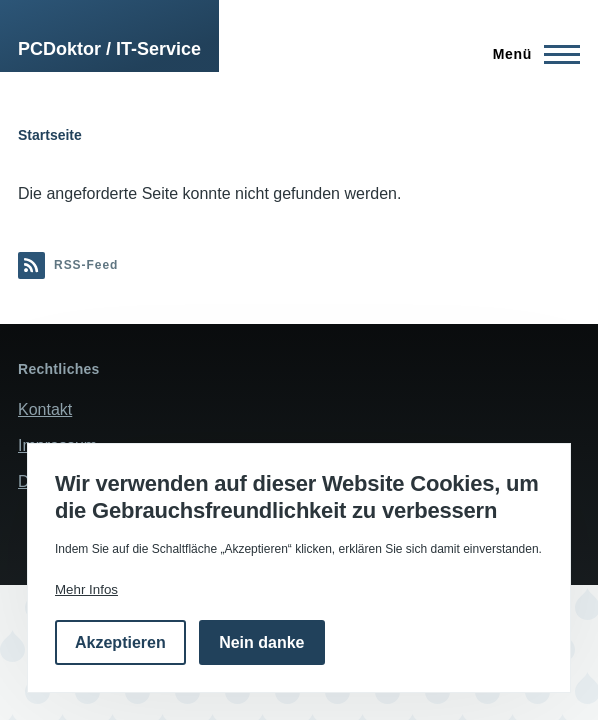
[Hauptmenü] (530, 54)
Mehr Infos (86, 589)
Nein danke (261, 642)
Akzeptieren (120, 642)
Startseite (50, 135)
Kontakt (45, 409)
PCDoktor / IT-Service (109, 49)
